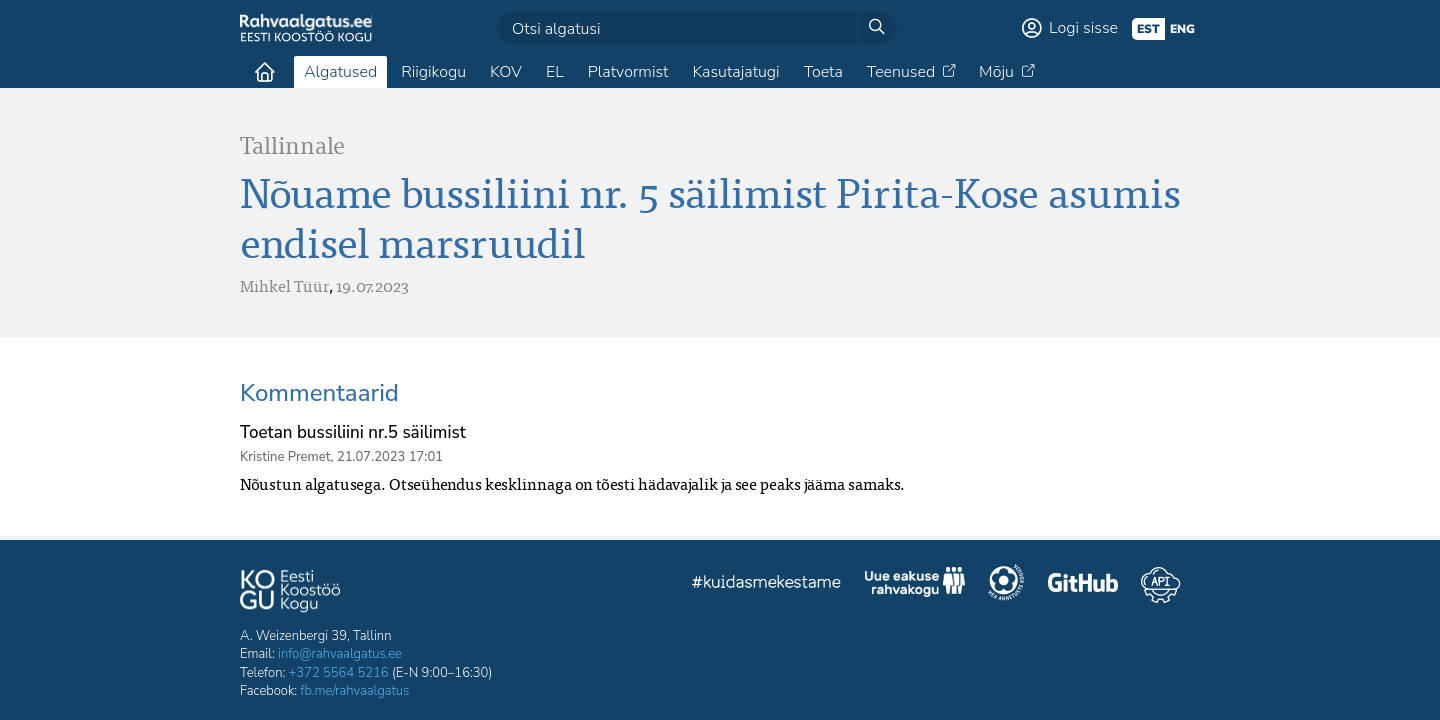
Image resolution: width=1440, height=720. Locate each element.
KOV (506, 72)
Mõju (996, 72)
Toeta (823, 72)
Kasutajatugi (735, 72)
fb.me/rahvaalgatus (354, 691)
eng (1182, 29)
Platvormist (628, 72)
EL (555, 72)
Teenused (901, 72)
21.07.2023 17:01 (390, 457)
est (1148, 29)
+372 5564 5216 (339, 673)
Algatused (340, 72)
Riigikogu (433, 72)
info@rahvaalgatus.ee (340, 654)
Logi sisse (1083, 28)
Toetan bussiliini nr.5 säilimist (353, 432)
